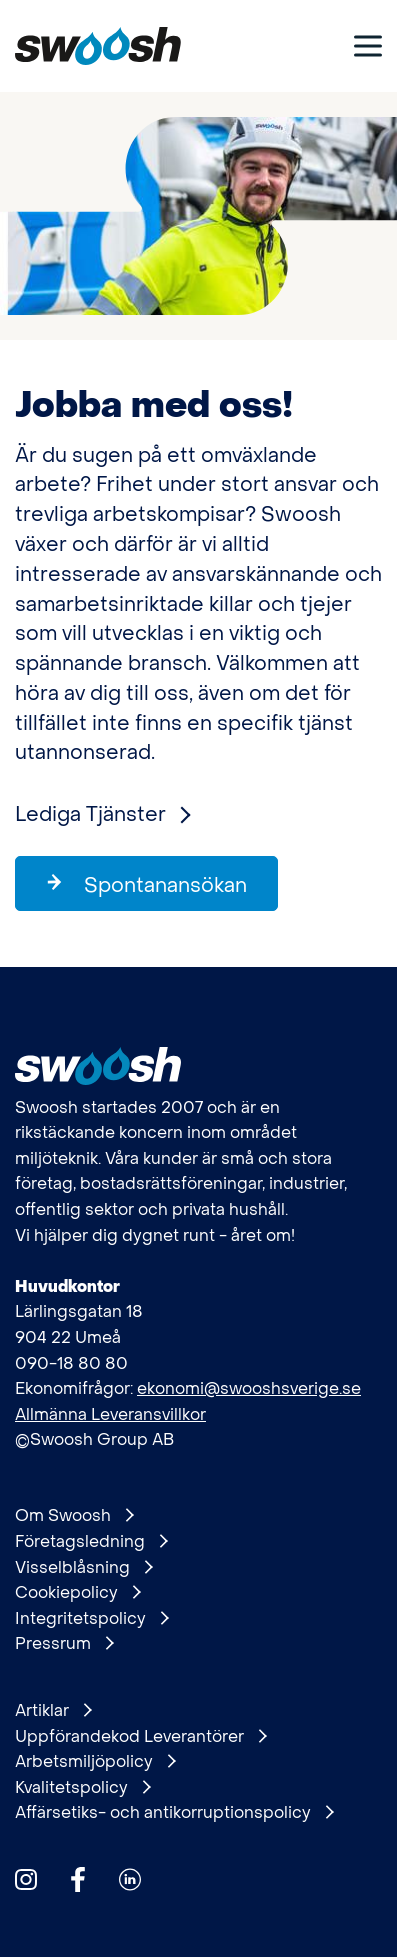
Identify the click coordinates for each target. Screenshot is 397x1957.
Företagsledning (91, 1542)
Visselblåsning (83, 1568)
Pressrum (64, 1644)
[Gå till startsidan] (98, 46)
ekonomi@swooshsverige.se (249, 1388)
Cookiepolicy (77, 1593)
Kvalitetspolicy (82, 1788)
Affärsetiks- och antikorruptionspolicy (174, 1813)
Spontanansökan (146, 885)
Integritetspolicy (91, 1619)
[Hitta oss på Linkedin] (130, 1879)
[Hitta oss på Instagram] (26, 1879)
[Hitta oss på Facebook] (78, 1879)
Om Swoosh (74, 1516)
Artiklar (53, 1711)
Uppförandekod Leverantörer (140, 1737)
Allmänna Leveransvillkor (110, 1414)
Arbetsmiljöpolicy (95, 1762)
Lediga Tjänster (101, 815)
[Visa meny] (368, 45)
